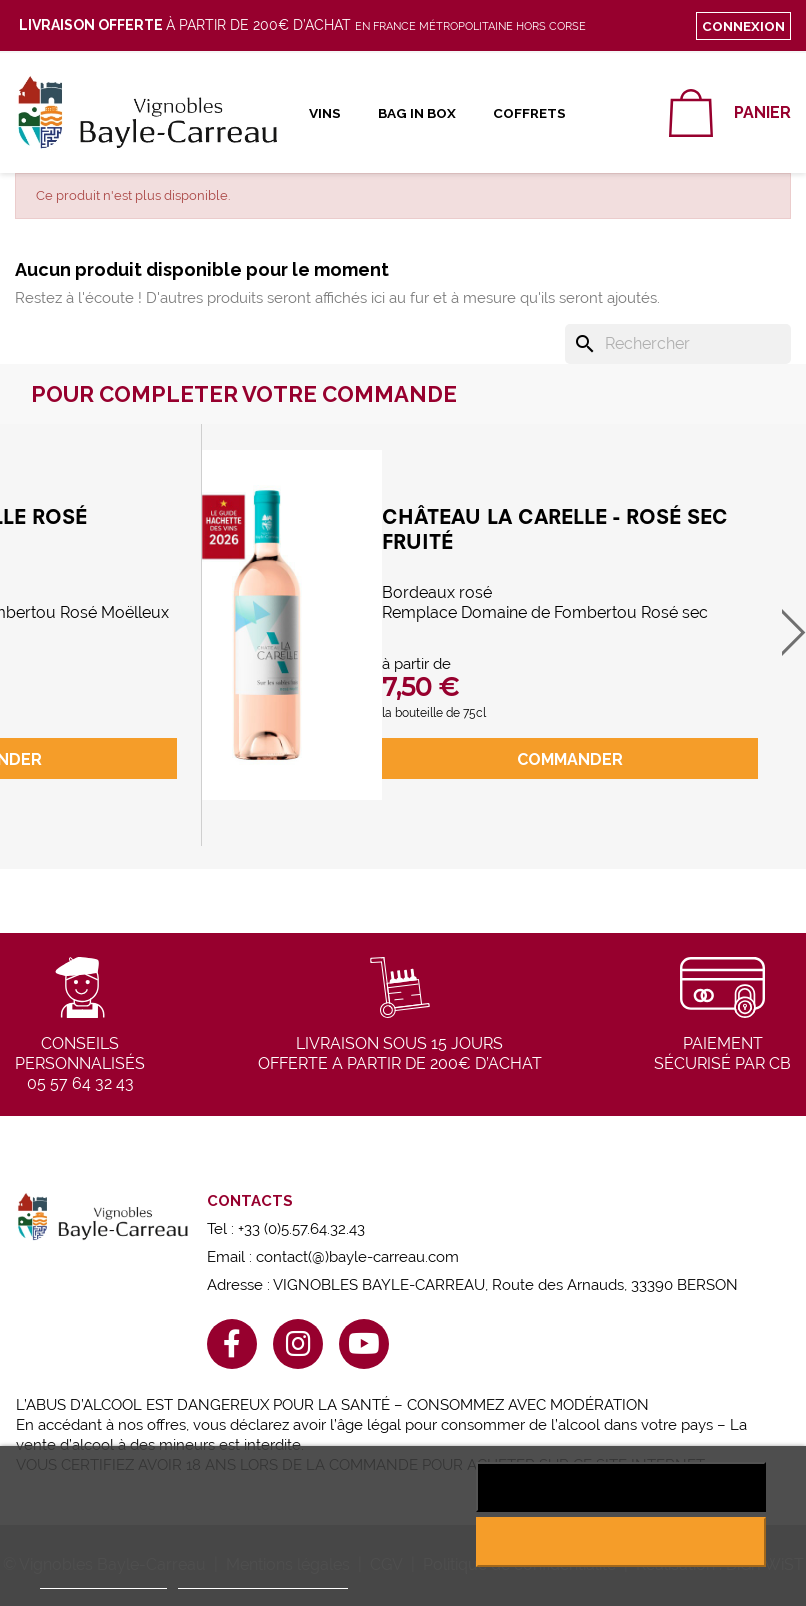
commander (570, 759)
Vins (325, 113)
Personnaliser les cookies (263, 1579)
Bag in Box (417, 113)
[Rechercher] (678, 344)
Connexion (743, 26)
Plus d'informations (103, 1579)
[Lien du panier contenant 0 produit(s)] (730, 113)
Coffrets (529, 113)
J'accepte (620, 1542)
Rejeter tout (620, 1487)
